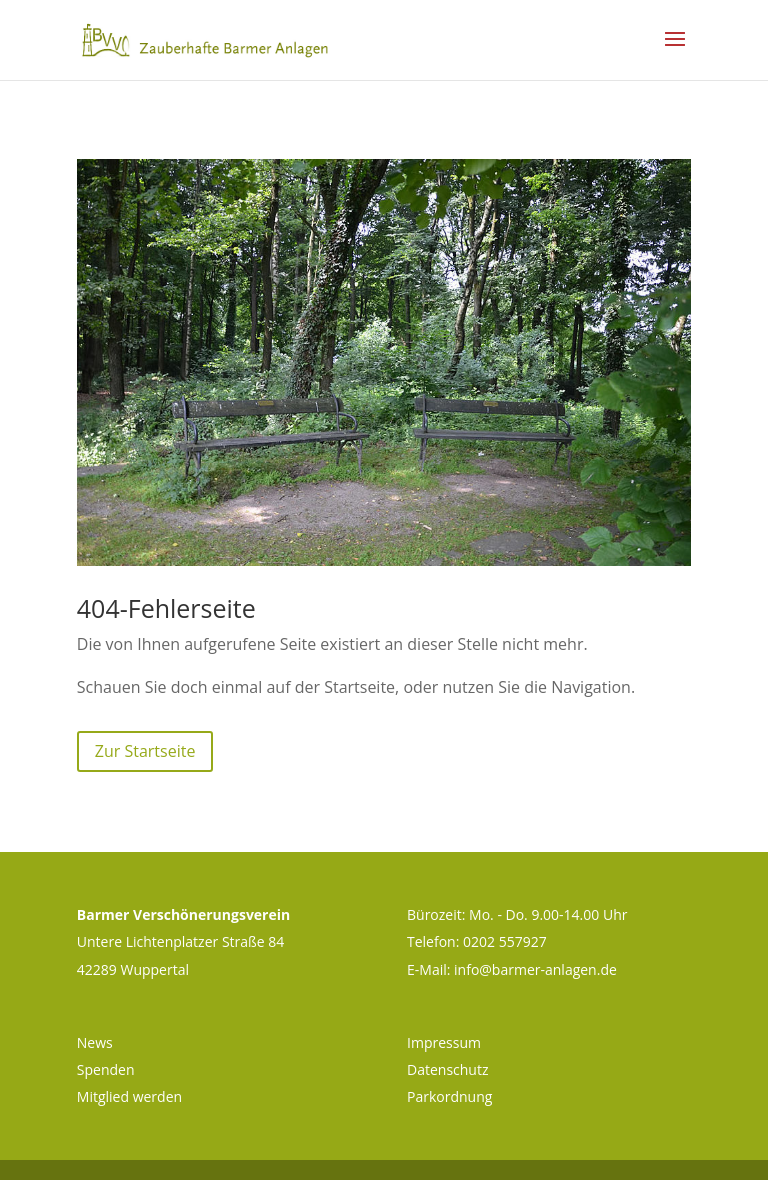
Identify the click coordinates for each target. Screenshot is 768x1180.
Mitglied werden (129, 1096)
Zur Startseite (145, 751)
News (95, 1042)
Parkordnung (449, 1096)
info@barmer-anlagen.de (535, 969)
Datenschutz (447, 1069)
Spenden (106, 1069)
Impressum (444, 1042)
